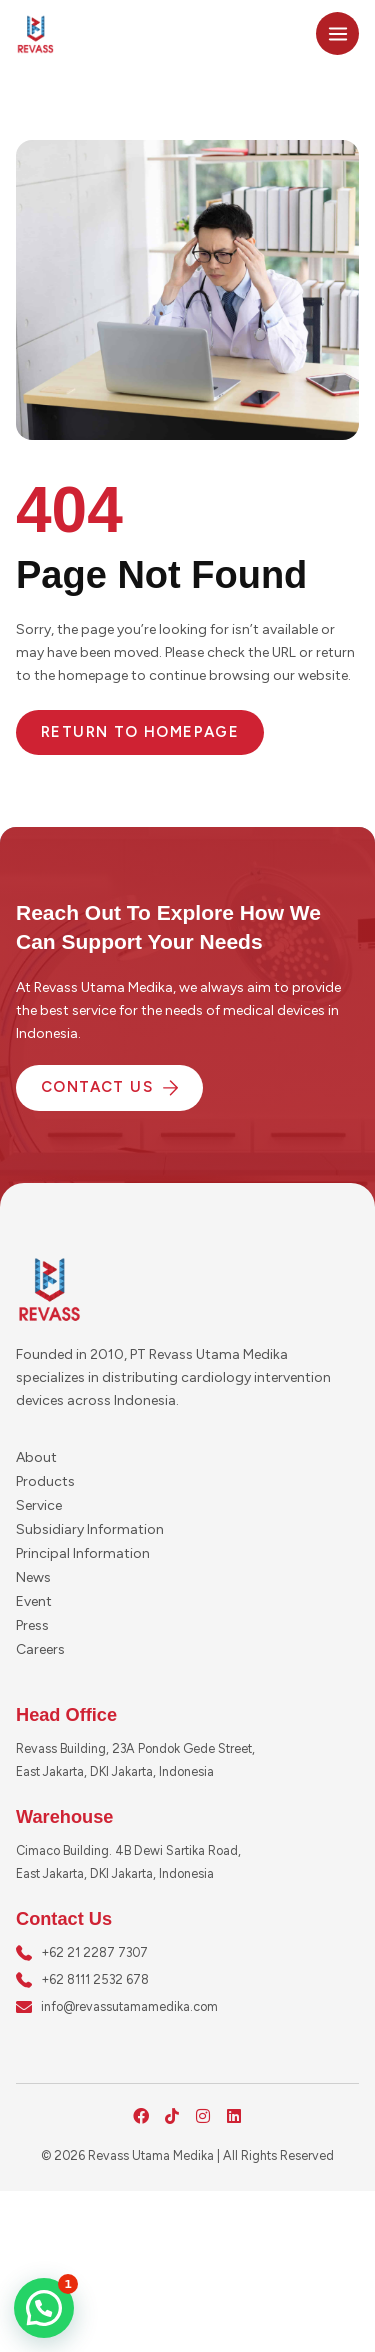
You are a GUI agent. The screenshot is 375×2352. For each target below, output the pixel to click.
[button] (44, 2308)
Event (34, 1601)
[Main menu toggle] (337, 33)
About (36, 1457)
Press (32, 1625)
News (33, 1577)
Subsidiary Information (90, 1529)
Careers (40, 1649)
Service (39, 1505)
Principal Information (83, 1553)
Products (45, 1481)
